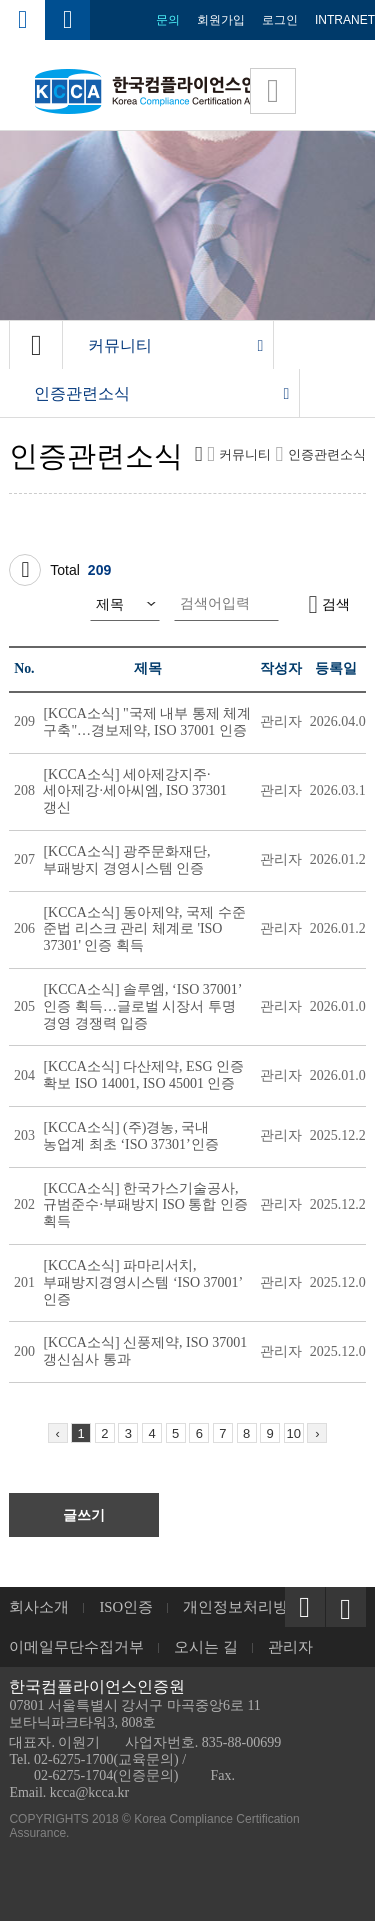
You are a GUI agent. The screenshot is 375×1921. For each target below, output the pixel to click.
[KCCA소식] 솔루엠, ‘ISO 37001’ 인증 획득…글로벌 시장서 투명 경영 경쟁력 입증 (142, 1006)
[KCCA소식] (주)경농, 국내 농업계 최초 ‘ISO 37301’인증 (130, 1136)
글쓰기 (84, 1515)
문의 (168, 20)
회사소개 (39, 1607)
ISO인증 (126, 1607)
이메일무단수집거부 (76, 1647)
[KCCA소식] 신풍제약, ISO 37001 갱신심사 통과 (145, 1351)
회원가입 (221, 20)
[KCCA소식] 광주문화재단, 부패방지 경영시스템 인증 (126, 860)
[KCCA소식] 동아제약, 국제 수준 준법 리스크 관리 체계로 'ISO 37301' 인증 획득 (144, 929)
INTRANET (345, 20)
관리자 (290, 1647)
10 (294, 1433)
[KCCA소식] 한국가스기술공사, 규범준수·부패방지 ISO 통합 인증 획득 (145, 1205)
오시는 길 (206, 1647)
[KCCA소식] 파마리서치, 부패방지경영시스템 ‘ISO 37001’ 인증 (142, 1282)
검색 (329, 604)
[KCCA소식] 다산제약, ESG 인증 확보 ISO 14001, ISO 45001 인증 (143, 1075)
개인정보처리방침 (243, 1607)
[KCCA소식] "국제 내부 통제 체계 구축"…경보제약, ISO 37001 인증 (147, 722)
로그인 (280, 20)
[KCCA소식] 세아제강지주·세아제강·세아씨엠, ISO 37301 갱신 (135, 791)
